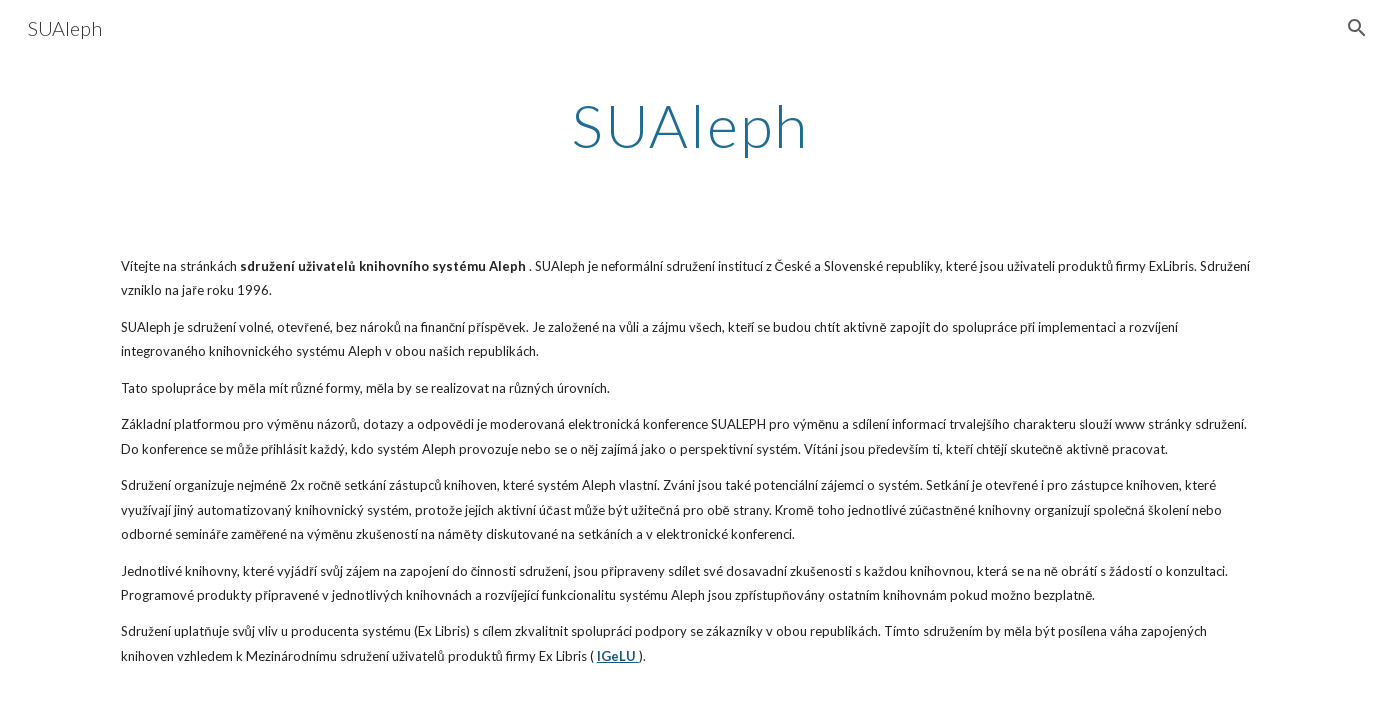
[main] (691, 125)
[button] (1357, 28)
